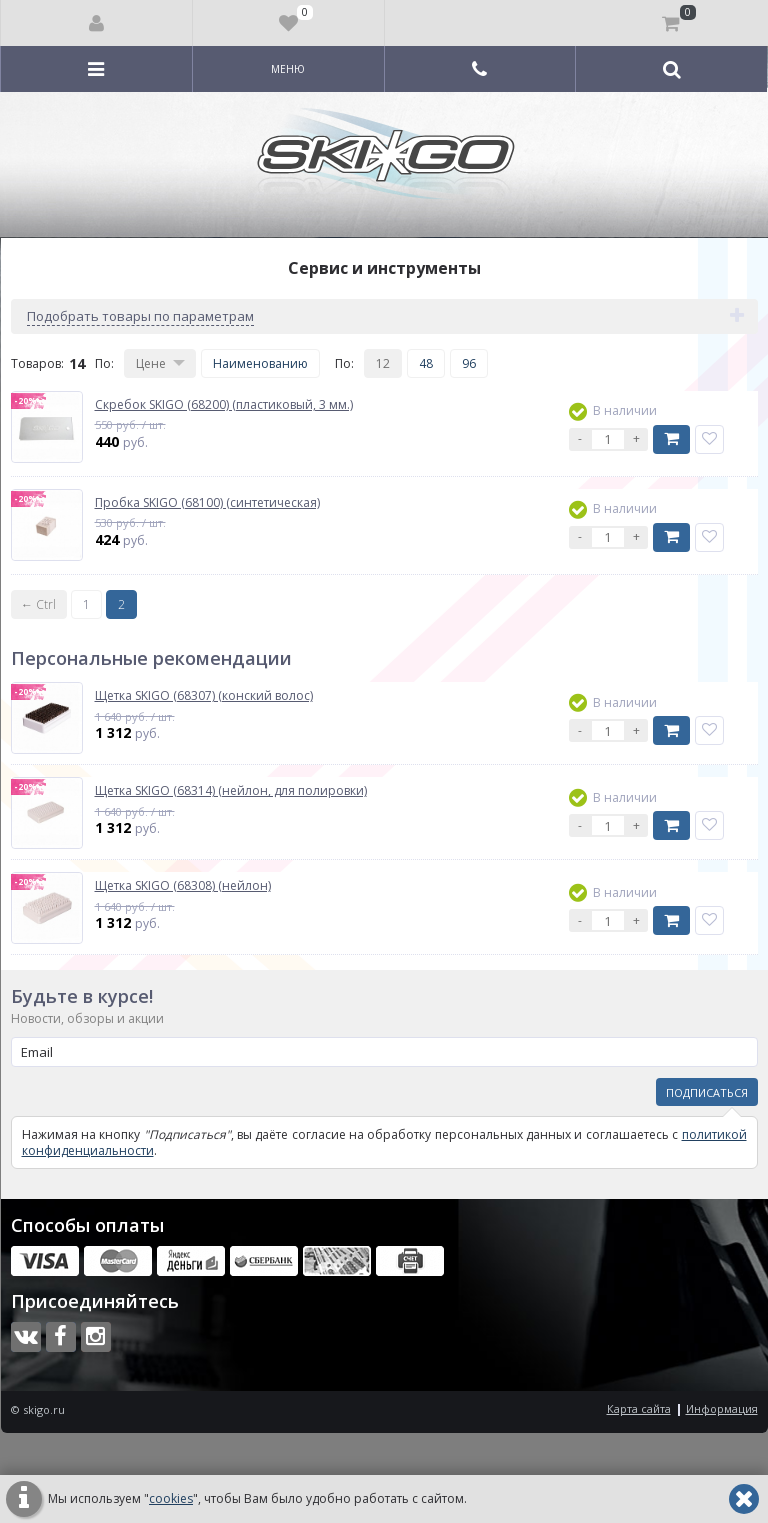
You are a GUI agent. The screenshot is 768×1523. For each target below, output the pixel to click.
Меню (288, 69)
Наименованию (260, 363)
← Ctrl (38, 604)
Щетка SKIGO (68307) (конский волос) (204, 696)
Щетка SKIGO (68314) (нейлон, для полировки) (231, 791)
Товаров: (37, 363)
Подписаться (707, 1092)
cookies (171, 1498)
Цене (151, 363)
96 (469, 363)
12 (383, 363)
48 (426, 363)
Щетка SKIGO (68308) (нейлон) (183, 886)
